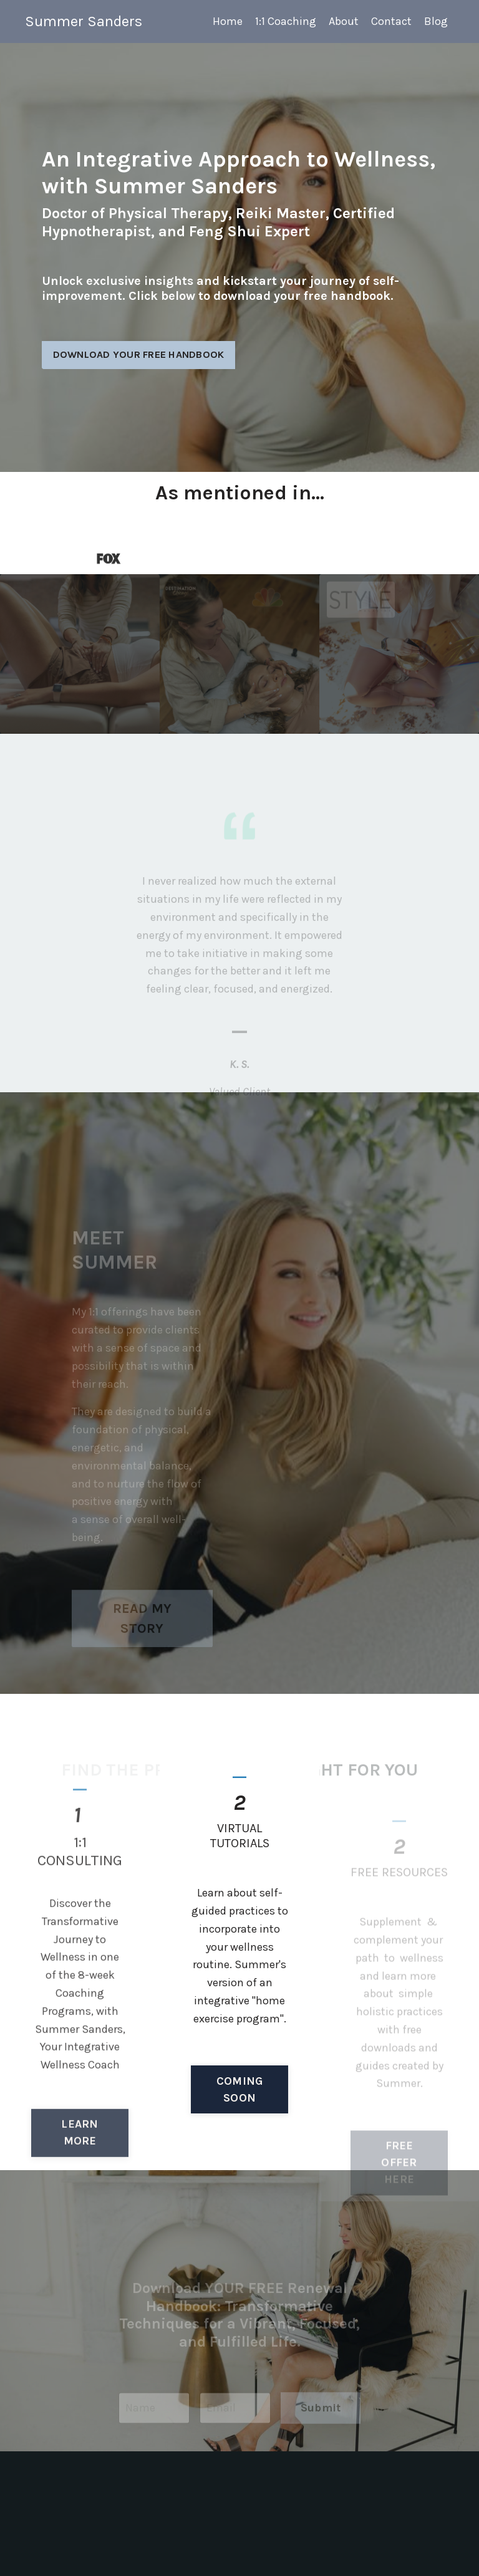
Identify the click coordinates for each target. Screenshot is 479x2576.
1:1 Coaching (285, 21)
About (344, 21)
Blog (436, 21)
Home (228, 21)
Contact (391, 21)
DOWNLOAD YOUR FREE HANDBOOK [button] (139, 356)
